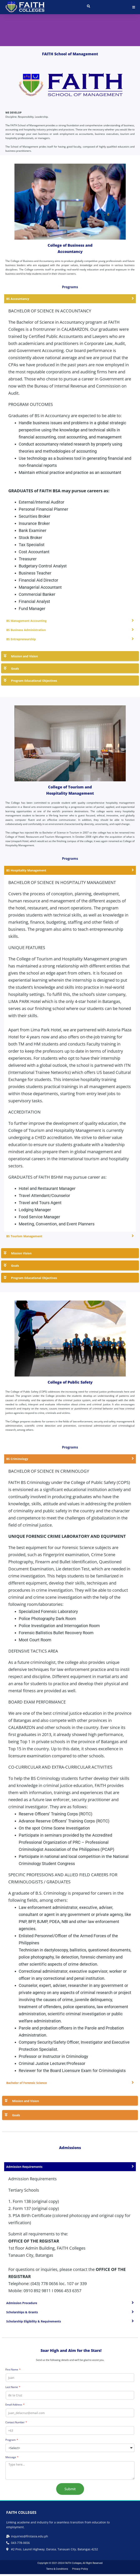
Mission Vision (21, 1255)
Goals (15, 670)
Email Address (14, 2406)
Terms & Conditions (57, 2570)
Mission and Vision (24, 658)
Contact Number (15, 2424)
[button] (70, 658)
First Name (12, 2371)
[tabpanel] (70, 461)
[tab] (70, 300)
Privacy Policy (80, 2570)
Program (10, 2441)
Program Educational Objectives (34, 682)
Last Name (12, 2389)
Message (11, 2459)
